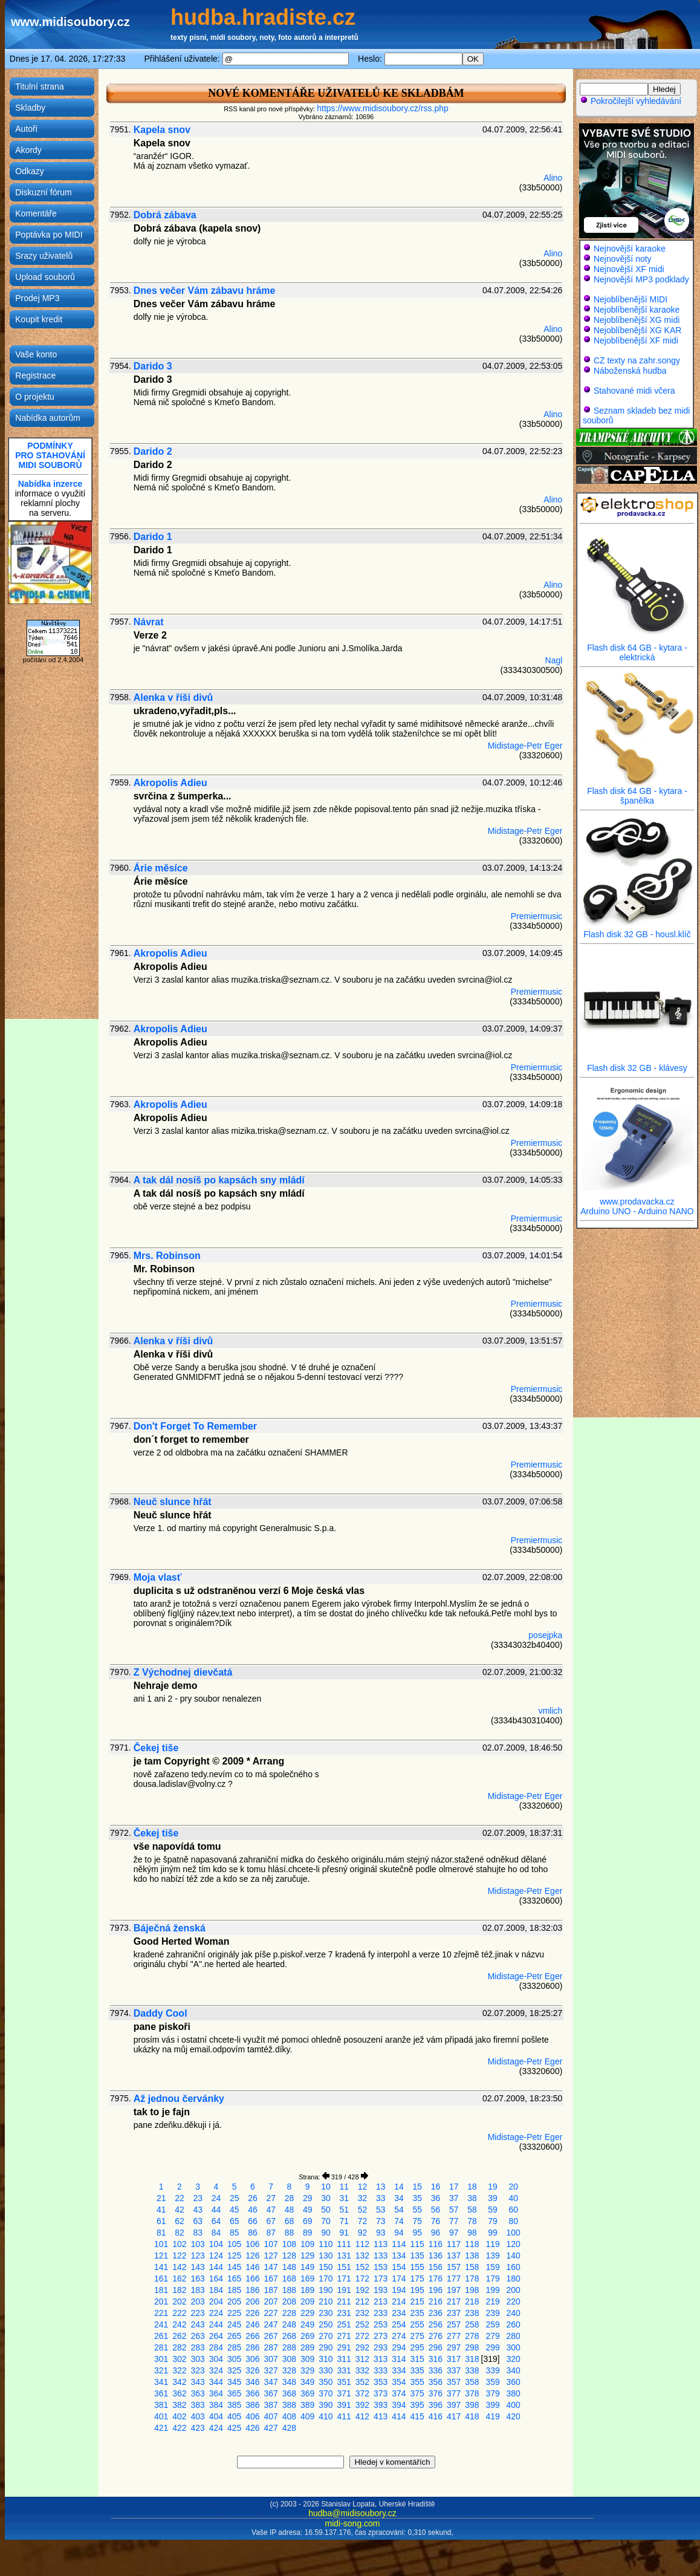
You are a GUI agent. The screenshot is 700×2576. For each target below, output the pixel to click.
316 (435, 2359)
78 (472, 2221)
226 (252, 2313)
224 (216, 2313)
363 (198, 2393)
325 (234, 2370)
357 (454, 2382)
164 (216, 2278)
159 (492, 2267)
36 (436, 2198)
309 (307, 2359)
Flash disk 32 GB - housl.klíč (637, 930)
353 (380, 2382)
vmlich (551, 1711)
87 (271, 2232)
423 (198, 2428)
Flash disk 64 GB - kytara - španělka (637, 791)
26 (253, 2198)
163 (198, 2278)
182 (179, 2290)
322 (179, 2370)
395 (417, 2405)
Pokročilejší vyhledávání (630, 101)
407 (271, 2416)
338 (472, 2370)
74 (399, 2221)
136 (435, 2255)
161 (161, 2278)
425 (234, 2428)
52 (363, 2209)
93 (381, 2232)
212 (362, 2301)
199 (492, 2290)
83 (198, 2232)
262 (179, 2336)
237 (454, 2313)
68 (289, 2221)
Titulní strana (39, 86)
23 (198, 2198)
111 (344, 2244)
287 (271, 2347)
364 (216, 2393)
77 (454, 2221)
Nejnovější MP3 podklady (641, 279)
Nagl (554, 660)
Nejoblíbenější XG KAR (638, 330)
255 (417, 2324)
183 (198, 2290)
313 (380, 2359)
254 (399, 2324)
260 (513, 2324)
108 (289, 2244)
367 (271, 2393)
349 (307, 2382)
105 (234, 2244)
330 (325, 2370)
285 (234, 2347)
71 (344, 2221)
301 (161, 2359)
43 (198, 2209)
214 (399, 2301)
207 (271, 2301)
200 (513, 2290)
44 (216, 2209)
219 (492, 2301)
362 (179, 2393)
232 (362, 2313)
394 (399, 2405)
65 (234, 2221)
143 (198, 2267)
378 (472, 2393)
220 (513, 2301)
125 (234, 2255)
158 (472, 2267)
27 (271, 2198)
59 (492, 2209)
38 (472, 2198)
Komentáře (35, 213)
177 (454, 2278)
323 (198, 2370)
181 (161, 2290)
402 (179, 2416)
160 (513, 2267)
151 (344, 2267)
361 (161, 2393)
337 (454, 2370)
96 (436, 2232)
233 (380, 2313)
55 (417, 2209)
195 (417, 2290)
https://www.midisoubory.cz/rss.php (383, 108)
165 (234, 2278)
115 (417, 2244)
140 (513, 2255)
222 (179, 2313)
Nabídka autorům (47, 418)
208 (289, 2301)
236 (435, 2313)
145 (234, 2267)
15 (417, 2186)
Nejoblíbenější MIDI (630, 299)
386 (252, 2405)
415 (417, 2416)
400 (513, 2405)
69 (308, 2221)
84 (216, 2232)
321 (161, 2370)
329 (307, 2370)
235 (417, 2313)
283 (198, 2347)
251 (344, 2324)
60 (513, 2209)
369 (307, 2393)
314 (399, 2359)
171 (344, 2278)
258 (472, 2324)
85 (234, 2232)
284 (216, 2347)
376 (435, 2393)
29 (308, 2198)
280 (513, 2336)
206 (252, 2301)
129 (307, 2255)
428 (289, 2428)
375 (417, 2393)
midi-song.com (352, 2523)
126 (252, 2255)
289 (307, 2347)
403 (198, 2416)
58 (472, 2209)
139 (492, 2255)
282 (179, 2347)
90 (326, 2232)
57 (454, 2209)
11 (344, 2186)
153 (380, 2267)
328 (289, 2370)
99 (492, 2232)
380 (513, 2393)
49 (308, 2209)
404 (216, 2416)
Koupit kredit (38, 319)
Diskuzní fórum (43, 192)
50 (326, 2209)
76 (436, 2221)
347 (271, 2382)
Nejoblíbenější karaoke (636, 309)
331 (344, 2370)
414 (399, 2416)
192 (362, 2290)
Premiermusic (537, 916)
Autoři (26, 129)
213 (380, 2301)
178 (472, 2278)
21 (161, 2198)
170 (325, 2278)
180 (513, 2278)
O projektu (34, 397)
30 (326, 2198)
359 (492, 2382)
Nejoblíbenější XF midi (636, 340)
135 (417, 2255)
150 (325, 2267)
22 (179, 2198)
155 (417, 2267)
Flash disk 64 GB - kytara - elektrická (637, 648)
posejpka (545, 1635)
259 (492, 2324)
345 (234, 2382)
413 (380, 2416)
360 (513, 2382)
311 (344, 2359)
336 (435, 2370)
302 (179, 2359)
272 (362, 2336)
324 (216, 2370)
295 (417, 2347)
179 (492, 2278)
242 (179, 2324)
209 (307, 2301)
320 (513, 2359)
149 (307, 2267)
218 (472, 2301)
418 (472, 2416)
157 (454, 2267)
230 (325, 2313)
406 (252, 2416)
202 (179, 2301)
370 (325, 2393)
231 (344, 2313)
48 (289, 2209)
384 (216, 2405)
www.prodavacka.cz (637, 1197)
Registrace (35, 375)
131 (344, 2255)
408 (289, 2416)
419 (492, 2416)
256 (435, 2324)
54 (399, 2209)
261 (161, 2336)
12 (363, 2186)
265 (234, 2336)
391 (344, 2405)
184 (216, 2290)
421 (161, 2428)
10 (326, 2186)
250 (325, 2324)
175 (417, 2278)
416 (435, 2416)
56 (436, 2209)
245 (234, 2324)
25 (234, 2198)
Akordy (28, 150)
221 (161, 2313)
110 (325, 2244)
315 (417, 2359)
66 (253, 2221)
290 (325, 2347)
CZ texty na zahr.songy (637, 360)
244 (216, 2324)
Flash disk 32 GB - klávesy (637, 1064)
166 (252, 2278)
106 (252, 2244)
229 (307, 2313)
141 (161, 2267)
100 (513, 2232)
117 (454, 2244)
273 (380, 2336)
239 (492, 2313)
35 (417, 2198)
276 (435, 2336)
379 (492, 2393)
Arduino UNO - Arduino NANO (637, 1211)
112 (362, 2244)
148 (289, 2267)
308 (289, 2359)
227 (271, 2313)
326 (252, 2370)
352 (362, 2382)
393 (380, 2405)
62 (179, 2221)
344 (216, 2382)
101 (161, 2244)
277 (454, 2336)
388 (289, 2405)
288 (289, 2347)
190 (325, 2290)
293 (380, 2347)
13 (381, 2186)
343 (198, 2382)
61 (161, 2221)
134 (399, 2255)
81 (161, 2232)
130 (325, 2255)
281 (161, 2347)
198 (472, 2290)
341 (161, 2382)
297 (454, 2347)
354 (399, 2382)
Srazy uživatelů (44, 256)
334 (399, 2370)
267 (271, 2336)
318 (472, 2359)
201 (161, 2301)
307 (271, 2359)
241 (161, 2324)
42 (179, 2209)
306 (252, 2359)
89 (308, 2232)
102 (179, 2244)
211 (344, 2301)
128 (289, 2255)
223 (198, 2313)
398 (472, 2405)
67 (271, 2221)
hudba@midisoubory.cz (352, 2513)
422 (179, 2428)
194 (399, 2290)
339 (492, 2370)
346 (252, 2382)
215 (417, 2301)
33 (381, 2198)
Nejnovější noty (623, 259)
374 (399, 2393)
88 (289, 2232)
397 (454, 2405)
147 (271, 2267)
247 (271, 2324)
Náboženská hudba (630, 371)
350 (325, 2382)
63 (198, 2221)
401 (161, 2416)
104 (216, 2244)
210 (325, 2301)
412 (362, 2416)
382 (179, 2405)
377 (454, 2393)
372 (362, 2393)
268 (289, 2336)
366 (252, 2393)
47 (271, 2209)
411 (344, 2416)
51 (344, 2209)
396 (435, 2405)
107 (271, 2244)
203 (198, 2301)
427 (271, 2428)
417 (454, 2416)
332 (362, 2370)
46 (253, 2209)
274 (399, 2336)
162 (179, 2278)
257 (454, 2324)
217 (454, 2301)
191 (344, 2290)
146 (252, 2267)
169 (307, 2278)
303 (198, 2359)
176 (435, 2278)
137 (454, 2255)
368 (289, 2393)
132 (362, 2255)
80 (513, 2221)
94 (399, 2232)
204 (216, 2301)
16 (436, 2186)
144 (216, 2267)
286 (252, 2347)
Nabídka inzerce (50, 484)
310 (325, 2359)
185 (234, 2290)
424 (216, 2428)
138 (472, 2255)
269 (307, 2336)
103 (198, 2244)
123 (198, 2255)
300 (513, 2347)
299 (492, 2347)
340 (513, 2370)
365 (234, 2393)
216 (435, 2301)
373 (380, 2393)
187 (271, 2290)
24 (216, 2198)
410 (325, 2416)
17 (454, 2186)
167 (271, 2278)
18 (472, 2186)
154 (399, 2267)
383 (198, 2405)
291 (344, 2347)
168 (289, 2278)
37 (454, 2198)
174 (399, 2278)
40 (513, 2198)
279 (492, 2336)
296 (435, 2347)
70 (326, 2221)
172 (362, 2278)
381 (161, 2405)
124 (216, 2255)
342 (179, 2382)
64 (216, 2221)
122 (179, 2255)
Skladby (30, 107)
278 (472, 2336)
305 (234, 2359)
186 (252, 2290)
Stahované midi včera (634, 390)
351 (344, 2382)
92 (363, 2232)
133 (380, 2255)
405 (234, 2416)
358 (472, 2382)
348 (289, 2382)
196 (435, 2290)
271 (344, 2336)
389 (307, 2405)
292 (362, 2347)
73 (381, 2221)
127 (271, 2255)
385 (234, 2405)
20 (513, 2186)
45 (234, 2209)
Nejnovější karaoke (630, 248)
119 (492, 2244)
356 (435, 2382)
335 (417, 2370)
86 (253, 2232)
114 (399, 2244)
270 (325, 2336)
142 (179, 2267)
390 (325, 2405)
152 (362, 2267)
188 (289, 2290)
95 (417, 2232)
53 (381, 2209)
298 (472, 2347)
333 (380, 2370)
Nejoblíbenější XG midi (636, 320)
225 (234, 2313)
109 (307, 2244)
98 (472, 2232)
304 (216, 2359)
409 (307, 2416)
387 (271, 2405)
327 (271, 2370)
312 (362, 2359)
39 (492, 2198)
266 (252, 2336)
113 (380, 2244)
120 (513, 2244)
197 (454, 2290)
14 (399, 2186)
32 (363, 2198)
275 (417, 2336)
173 (380, 2278)
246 (252, 2324)
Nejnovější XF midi (629, 269)
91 (344, 2232)
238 (472, 2313)
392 (362, 2405)
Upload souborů (45, 277)
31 (344, 2198)
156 (435, 2267)
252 (362, 2324)
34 (399, 2198)
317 (454, 2359)
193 (380, 2290)
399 (492, 2405)
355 (417, 2382)
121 (161, 2255)
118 (472, 2244)
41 (161, 2209)
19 (492, 2186)
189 (307, 2290)
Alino (552, 178)
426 (252, 2428)
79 (492, 2221)
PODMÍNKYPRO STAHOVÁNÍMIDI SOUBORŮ (50, 455)
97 (454, 2232)
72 (363, 2221)
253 (380, 2324)
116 (435, 2244)
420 (513, 2416)
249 (307, 2324)
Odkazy (29, 171)
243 (198, 2324)
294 (399, 2347)
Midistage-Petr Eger (525, 745)
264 (216, 2336)
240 (513, 2313)
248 (289, 2324)
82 (179, 2232)
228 (289, 2313)
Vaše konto (36, 354)
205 (234, 2301)
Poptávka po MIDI (48, 234)
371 (344, 2393)
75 (417, 2221)
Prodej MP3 (37, 298)
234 (399, 2313)
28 (289, 2198)
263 (198, 2336)
